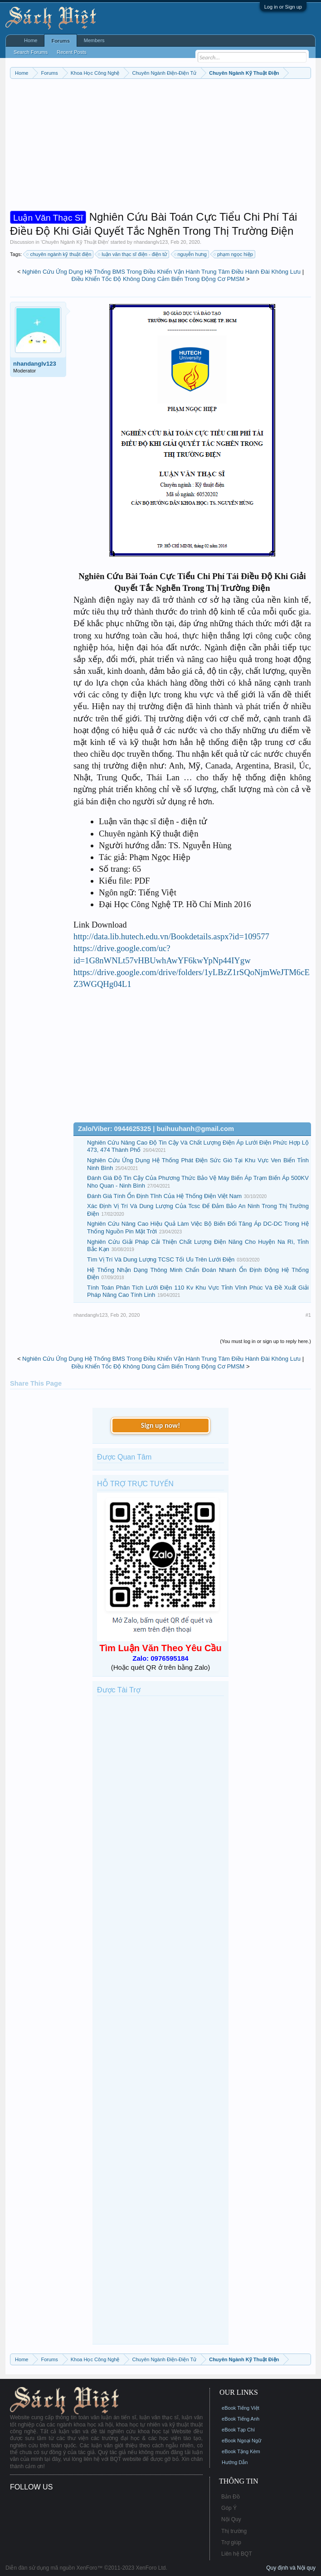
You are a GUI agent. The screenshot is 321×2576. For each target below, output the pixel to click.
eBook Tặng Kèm (241, 2451)
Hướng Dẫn (235, 2462)
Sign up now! (160, 1425)
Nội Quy (231, 2519)
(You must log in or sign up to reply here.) (265, 1341)
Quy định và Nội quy (291, 2568)
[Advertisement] (160, 146)
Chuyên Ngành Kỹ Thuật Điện (75, 242)
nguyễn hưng (191, 254)
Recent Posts (71, 52)
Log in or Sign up (283, 7)
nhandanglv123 (151, 242)
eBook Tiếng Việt (240, 2408)
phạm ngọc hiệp (233, 254)
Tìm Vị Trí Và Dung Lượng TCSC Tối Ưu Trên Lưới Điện (160, 1259)
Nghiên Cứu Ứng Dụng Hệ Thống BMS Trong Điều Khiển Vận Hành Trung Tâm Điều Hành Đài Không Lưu (161, 271)
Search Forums (31, 52)
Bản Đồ (230, 2497)
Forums (60, 40)
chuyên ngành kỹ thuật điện (59, 254)
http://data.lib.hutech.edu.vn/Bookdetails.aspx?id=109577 (171, 936)
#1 (308, 1315)
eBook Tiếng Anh (240, 2418)
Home (30, 40)
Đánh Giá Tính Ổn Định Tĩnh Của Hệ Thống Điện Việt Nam (164, 1196)
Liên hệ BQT (236, 2554)
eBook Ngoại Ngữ (241, 2440)
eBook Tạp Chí (238, 2429)
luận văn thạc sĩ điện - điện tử (133, 254)
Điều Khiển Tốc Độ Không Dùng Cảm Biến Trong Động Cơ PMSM (157, 278)
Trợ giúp (231, 2542)
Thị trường (234, 2531)
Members (94, 40)
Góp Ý (229, 2508)
